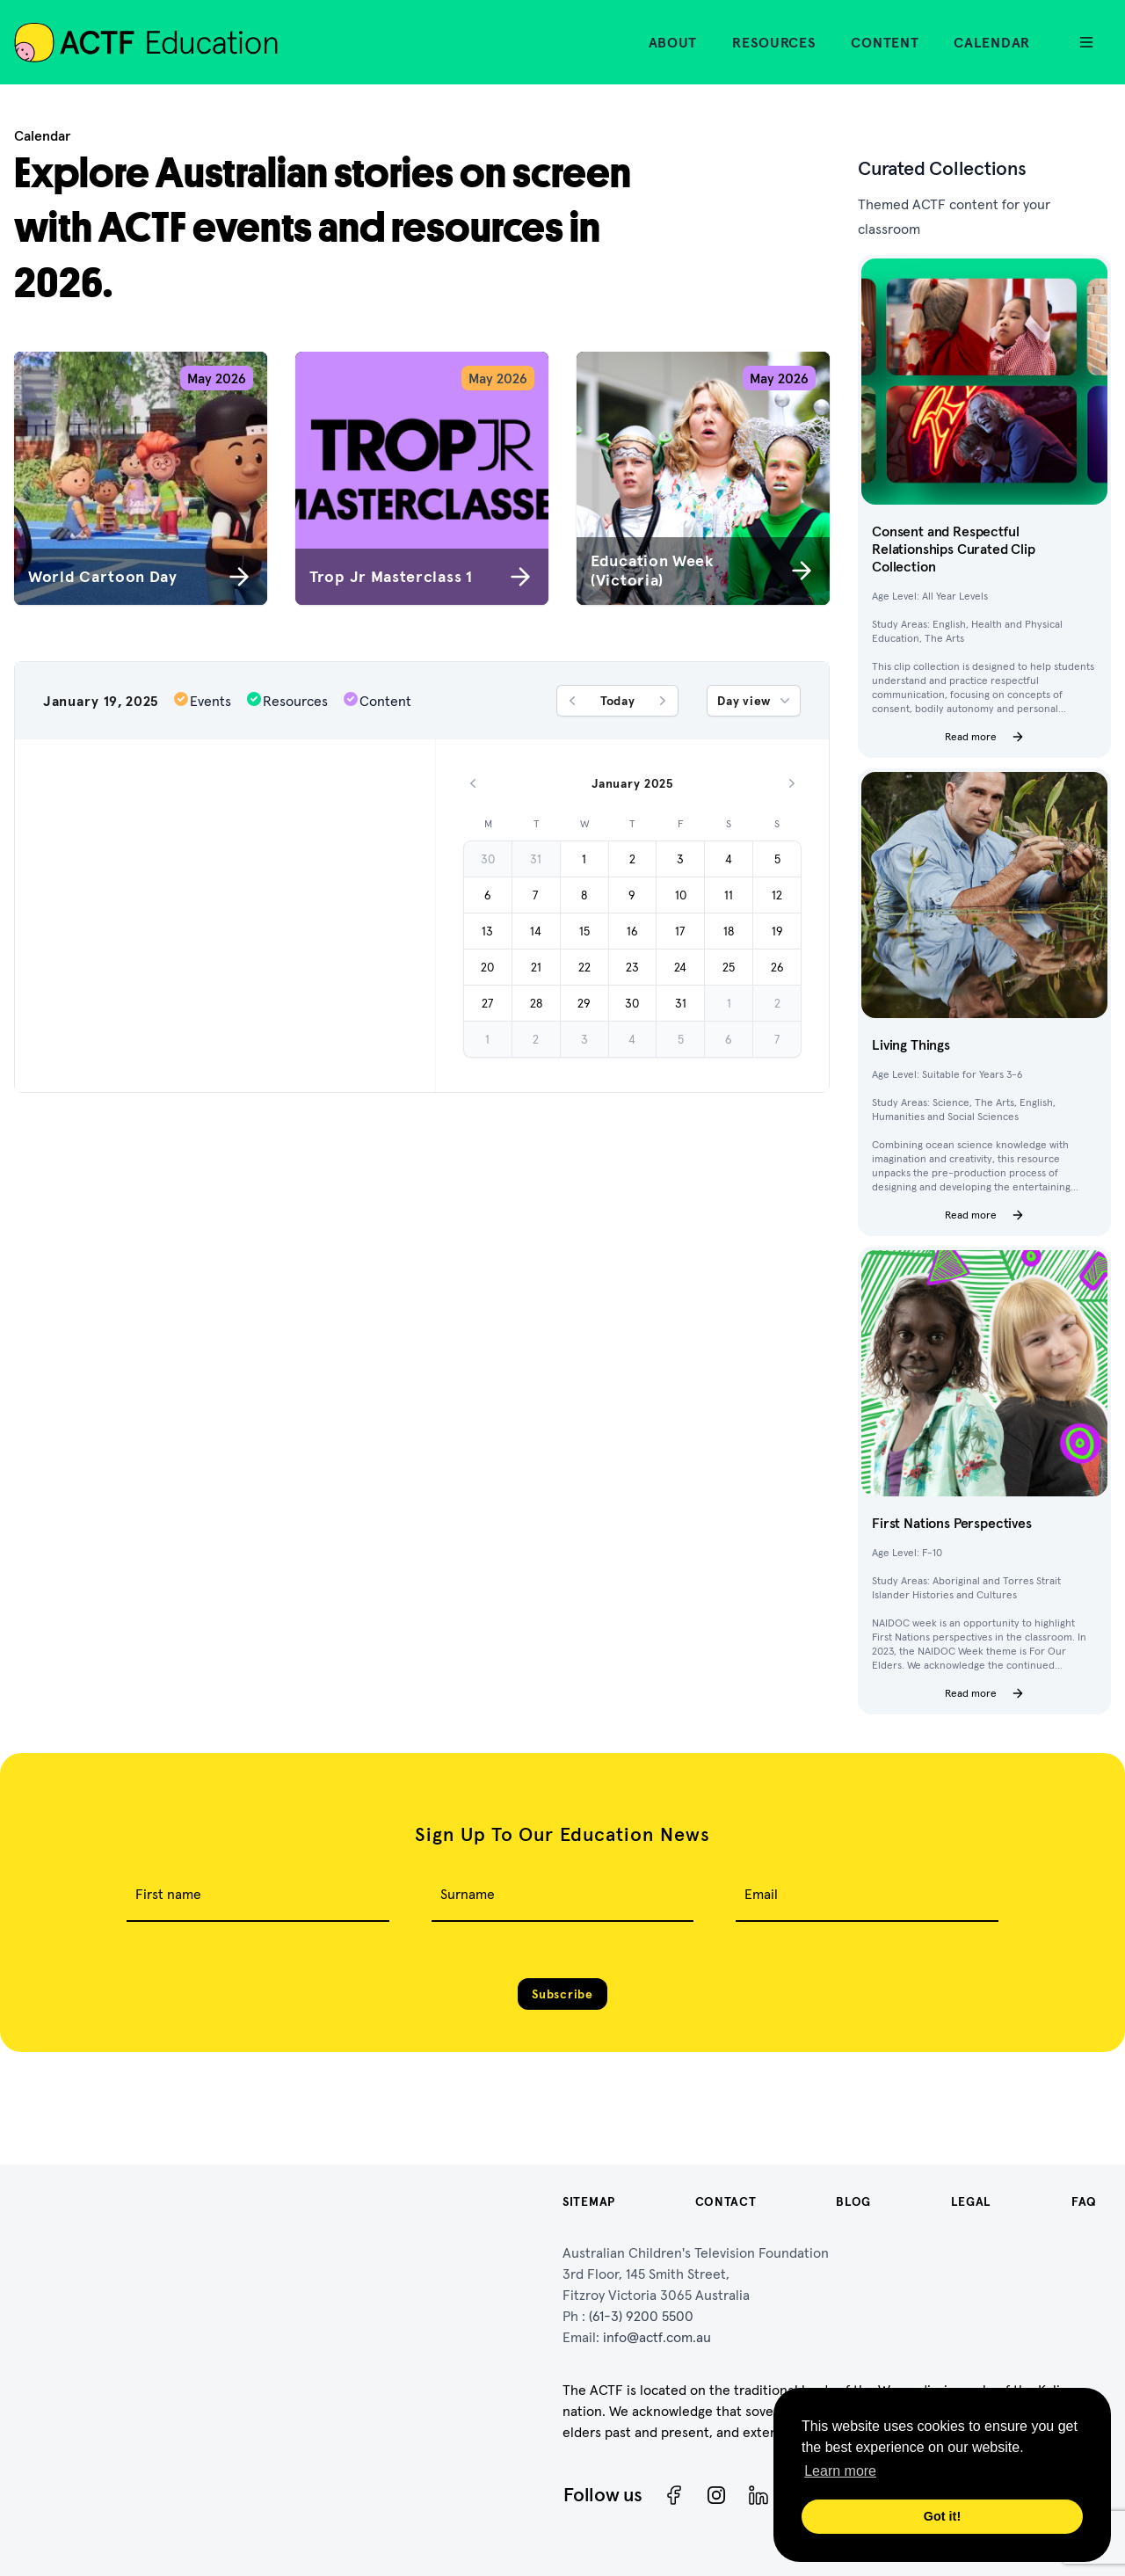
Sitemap (588, 2201)
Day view (755, 700)
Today (617, 701)
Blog (853, 2201)
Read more (985, 737)
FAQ (1084, 2201)
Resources (774, 42)
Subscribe (562, 1994)
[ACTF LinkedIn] (758, 2495)
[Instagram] (716, 2495)
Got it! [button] (942, 2516)
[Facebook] (674, 2495)
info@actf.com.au (657, 2337)
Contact (726, 2201)
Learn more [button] (840, 2470)
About (673, 42)
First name (168, 1894)
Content (884, 42)
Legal (971, 2201)
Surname (467, 1894)
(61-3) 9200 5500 (641, 2316)
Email (761, 1894)
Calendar (992, 42)
